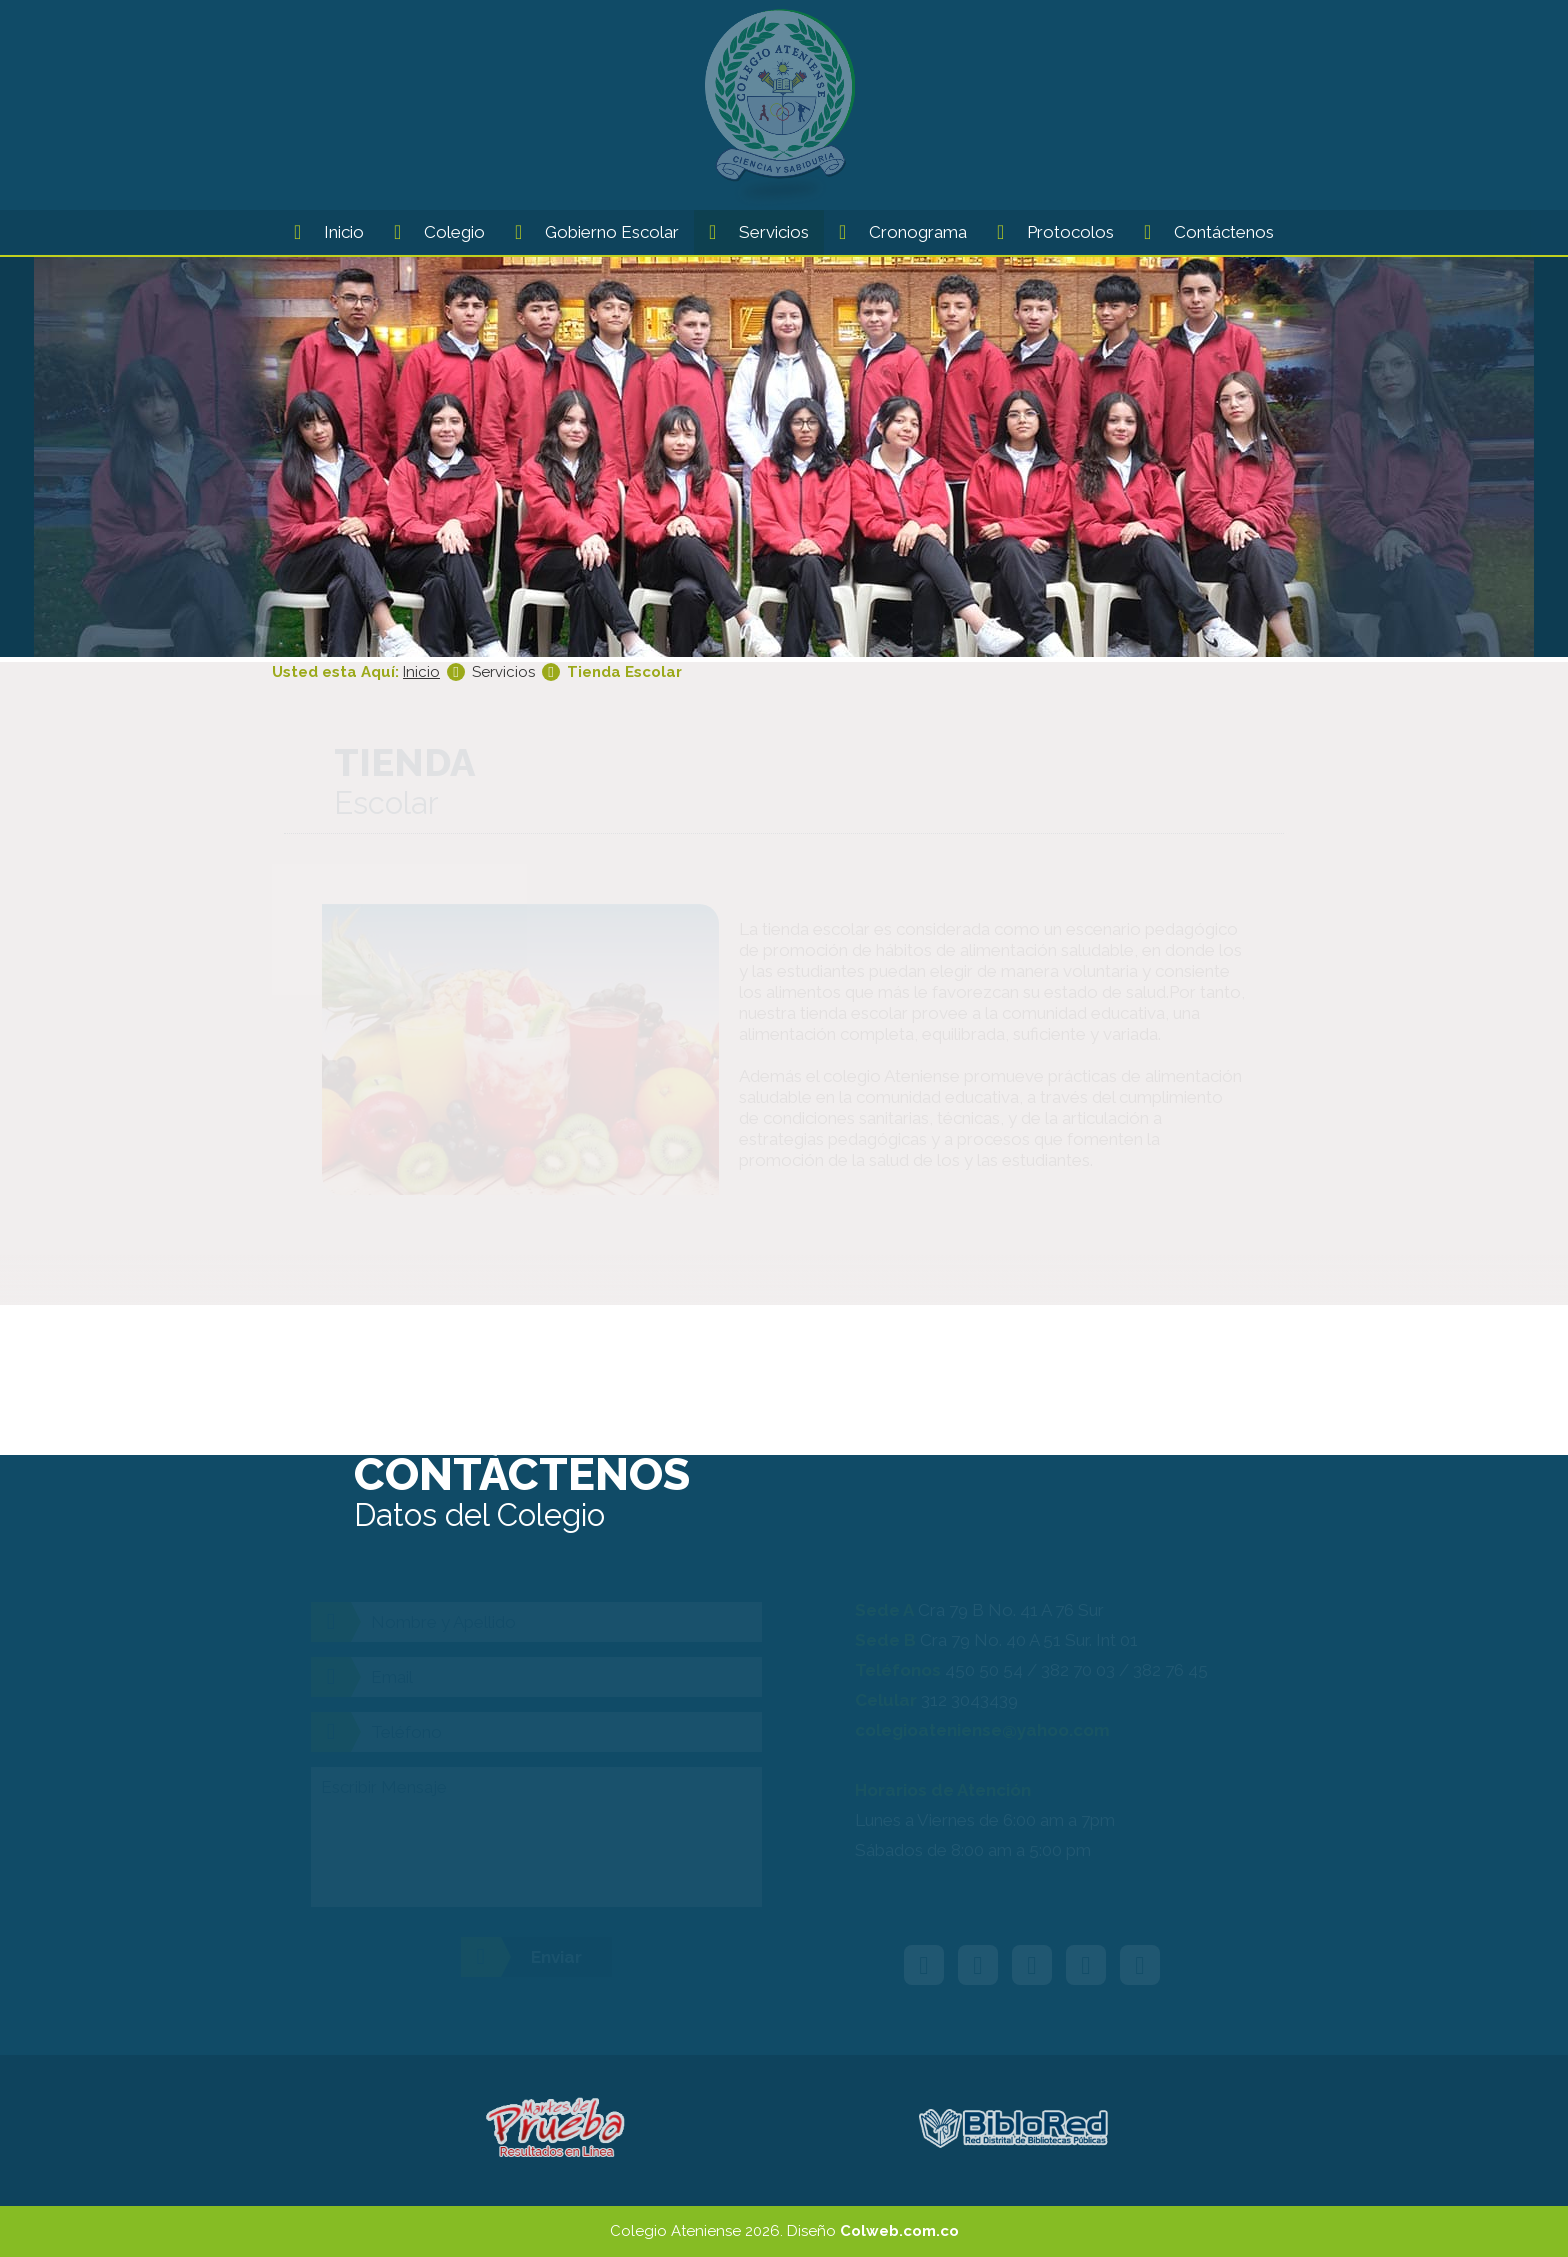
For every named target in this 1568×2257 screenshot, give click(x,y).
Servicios (751, 230)
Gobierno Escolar (589, 230)
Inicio (321, 230)
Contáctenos (1201, 230)
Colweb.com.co (899, 2231)
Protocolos (1048, 230)
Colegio (432, 230)
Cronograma (895, 230)
